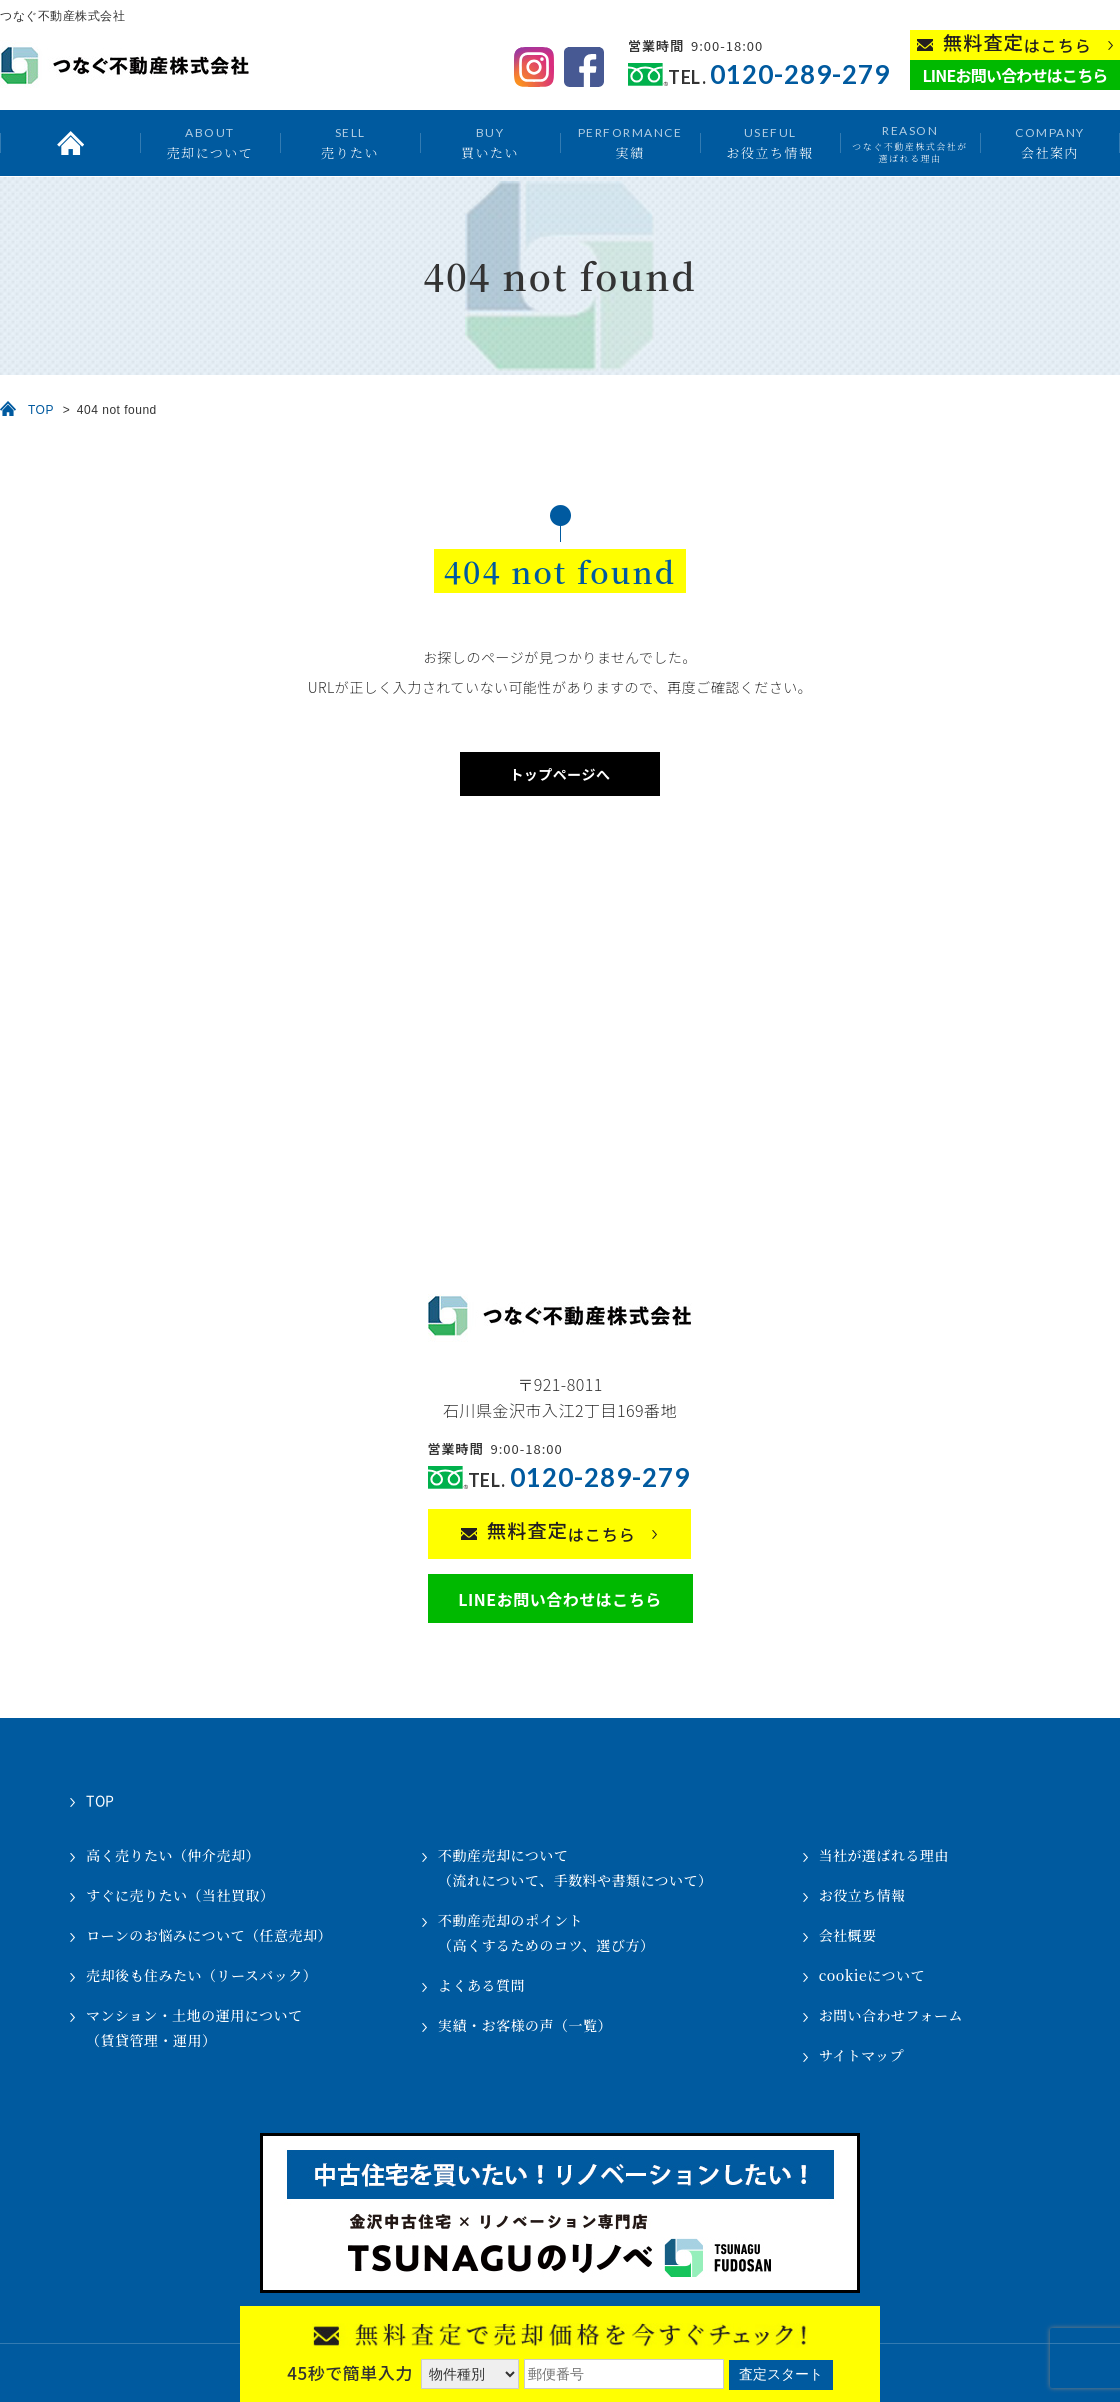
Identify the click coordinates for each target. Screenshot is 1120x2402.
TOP (41, 410)
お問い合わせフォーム (891, 2015)
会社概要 (848, 1935)
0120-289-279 (800, 74)
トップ (70, 143)
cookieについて (872, 1975)
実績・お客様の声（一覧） (525, 2025)
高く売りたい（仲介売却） (173, 1855)
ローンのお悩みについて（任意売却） (209, 1935)
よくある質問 (481, 1985)
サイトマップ (861, 2055)
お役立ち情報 (769, 142)
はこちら (1017, 43)
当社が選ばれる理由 (884, 1855)
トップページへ (559, 774)
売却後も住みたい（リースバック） (201, 1975)
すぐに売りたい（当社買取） (180, 1895)
